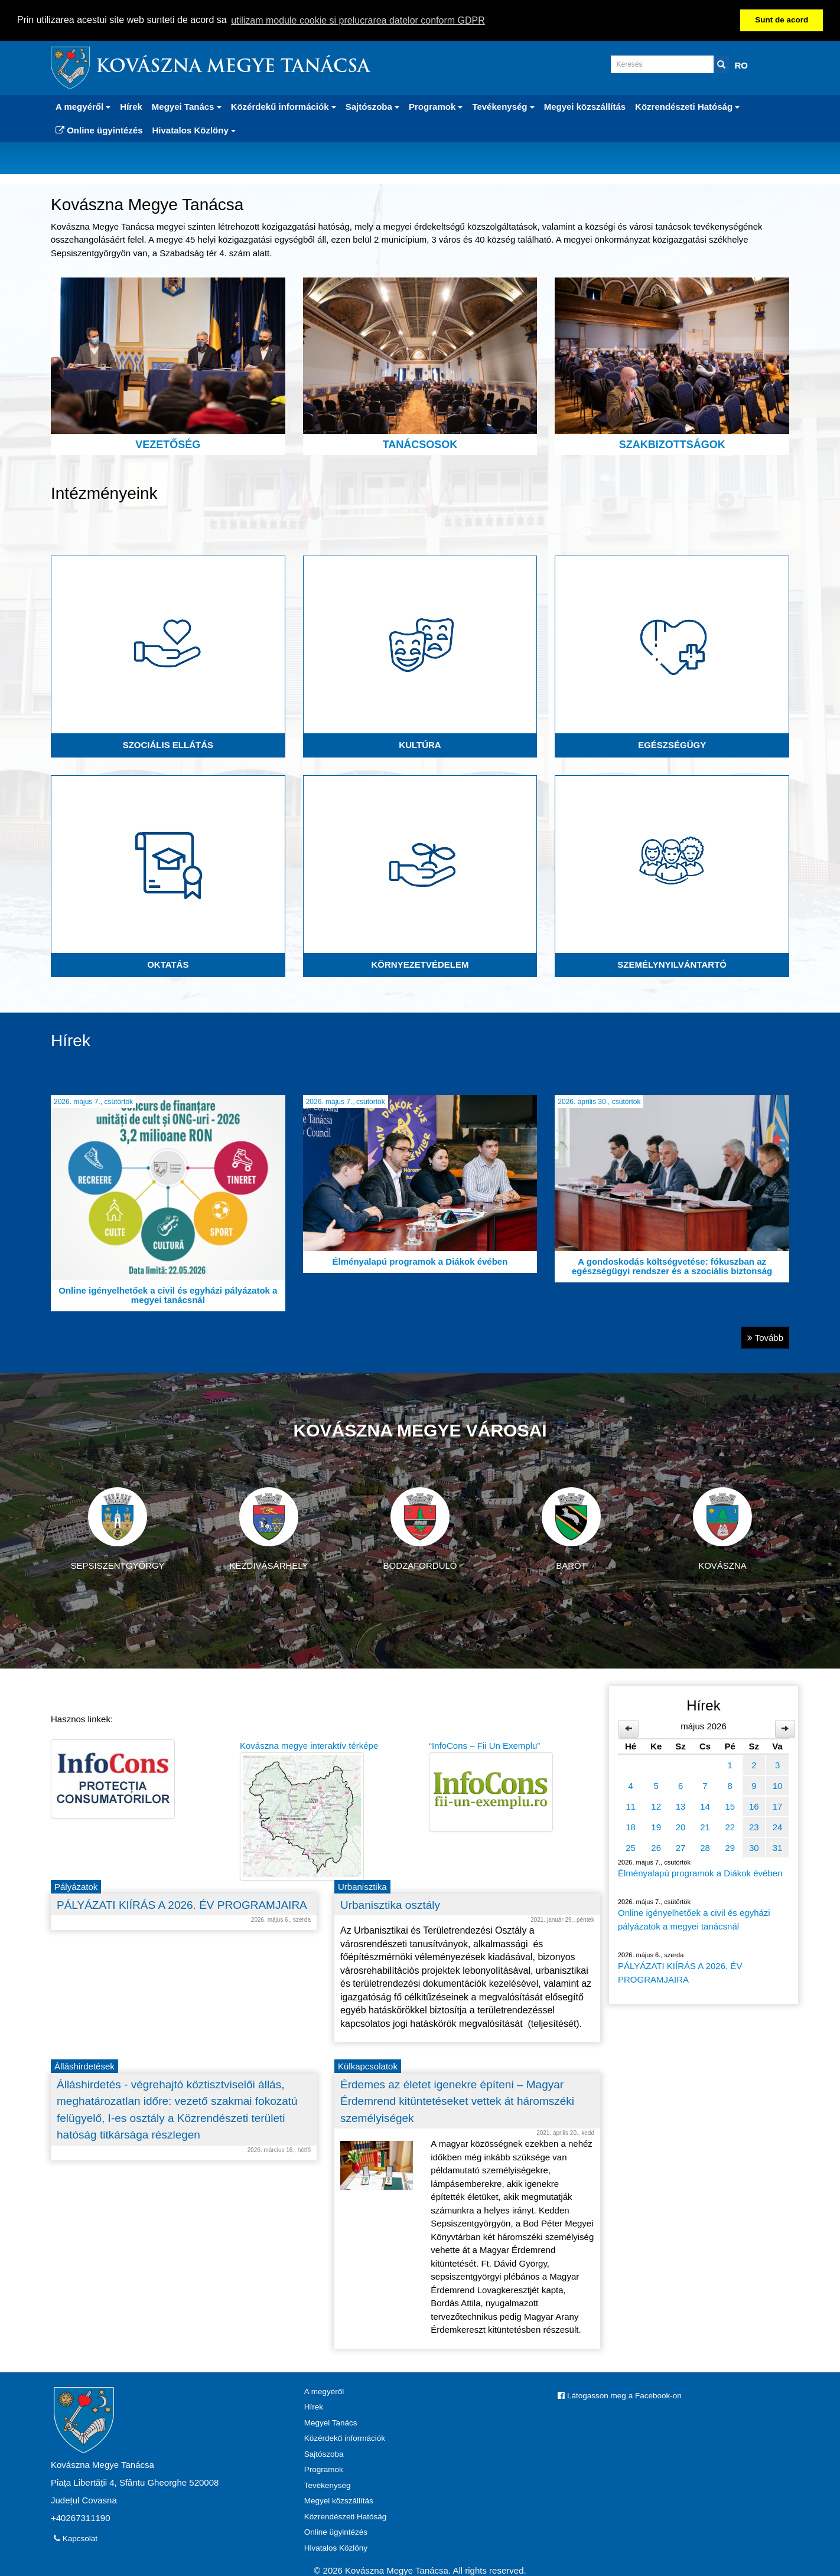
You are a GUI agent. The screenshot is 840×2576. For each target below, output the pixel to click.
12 (656, 1806)
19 (656, 1827)
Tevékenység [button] (503, 107)
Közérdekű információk (344, 2438)
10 (778, 1786)
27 (681, 1848)
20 (681, 1827)
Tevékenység (327, 2485)
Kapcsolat (75, 2538)
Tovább (765, 1338)
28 (705, 1848)
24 (778, 1827)
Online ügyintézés (99, 130)
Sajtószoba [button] (372, 107)
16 (754, 1806)
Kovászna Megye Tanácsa (233, 67)
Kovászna (722, 1529)
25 (631, 1848)
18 (631, 1827)
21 (705, 1827)
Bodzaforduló (420, 1529)
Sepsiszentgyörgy (117, 1529)
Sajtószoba (324, 2454)
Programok (323, 2469)
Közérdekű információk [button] (283, 107)
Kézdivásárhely (268, 1529)
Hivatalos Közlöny (335, 2548)
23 (754, 1827)
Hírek (131, 107)
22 (730, 1827)
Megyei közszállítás (585, 107)
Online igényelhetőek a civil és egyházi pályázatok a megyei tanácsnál (694, 1919)
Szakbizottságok (672, 363)
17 (778, 1806)
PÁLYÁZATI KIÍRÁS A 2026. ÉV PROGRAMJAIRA (680, 1972)
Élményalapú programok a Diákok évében (700, 1873)
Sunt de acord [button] (781, 19)
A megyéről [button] (83, 107)
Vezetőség (168, 363)
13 (681, 1806)
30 (754, 1848)
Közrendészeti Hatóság (345, 2516)
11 (631, 1806)
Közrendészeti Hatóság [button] (687, 107)
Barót (571, 1529)
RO (741, 65)
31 (778, 1848)
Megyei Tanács (330, 2422)
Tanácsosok (420, 363)
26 (656, 1848)
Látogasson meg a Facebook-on (619, 2395)
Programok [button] (436, 107)
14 (705, 1806)
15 (730, 1806)
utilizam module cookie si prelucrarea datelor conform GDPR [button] (358, 20)
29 (730, 1848)
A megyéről (324, 2391)
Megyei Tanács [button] (187, 107)
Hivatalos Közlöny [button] (194, 130)
